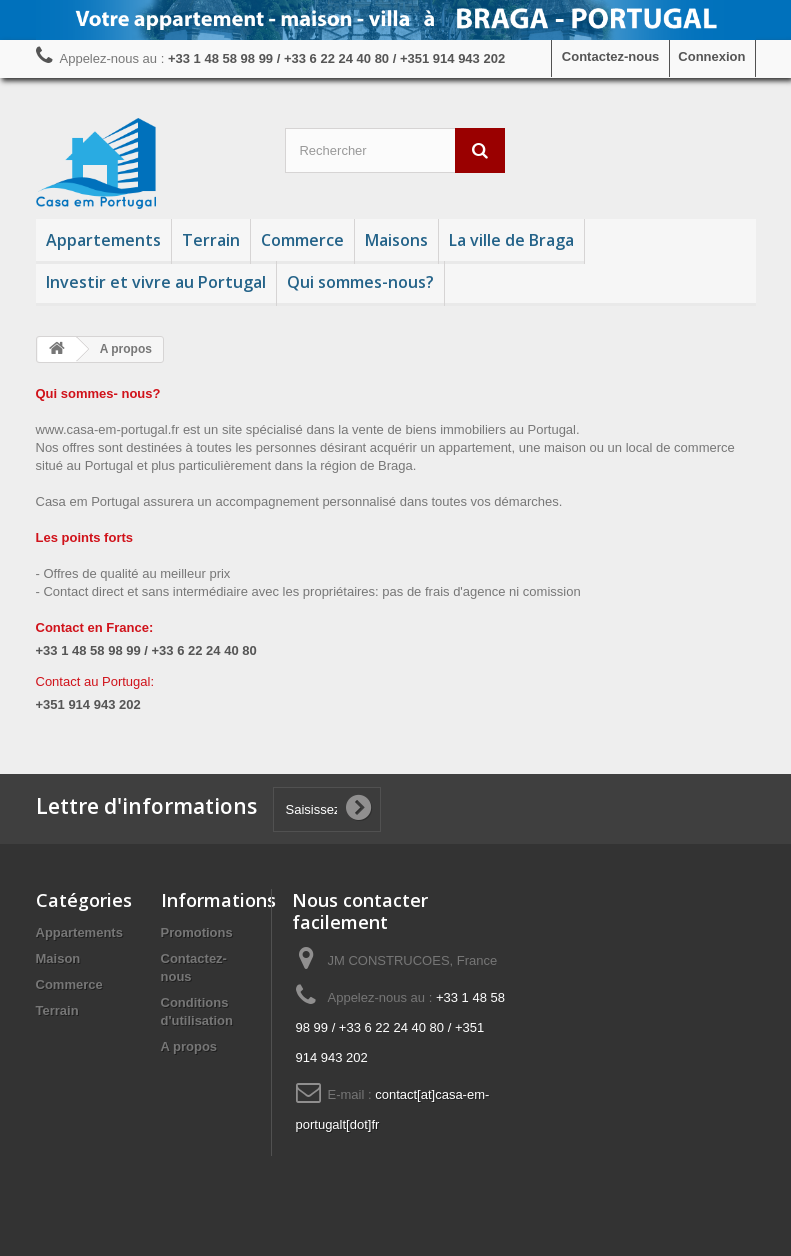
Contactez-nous (611, 56)
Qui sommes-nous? (360, 282)
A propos (189, 1046)
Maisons (396, 240)
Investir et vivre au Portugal (156, 282)
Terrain (211, 240)
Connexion (711, 56)
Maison (58, 958)
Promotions (197, 932)
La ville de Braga (511, 240)
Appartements (103, 240)
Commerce (302, 240)
